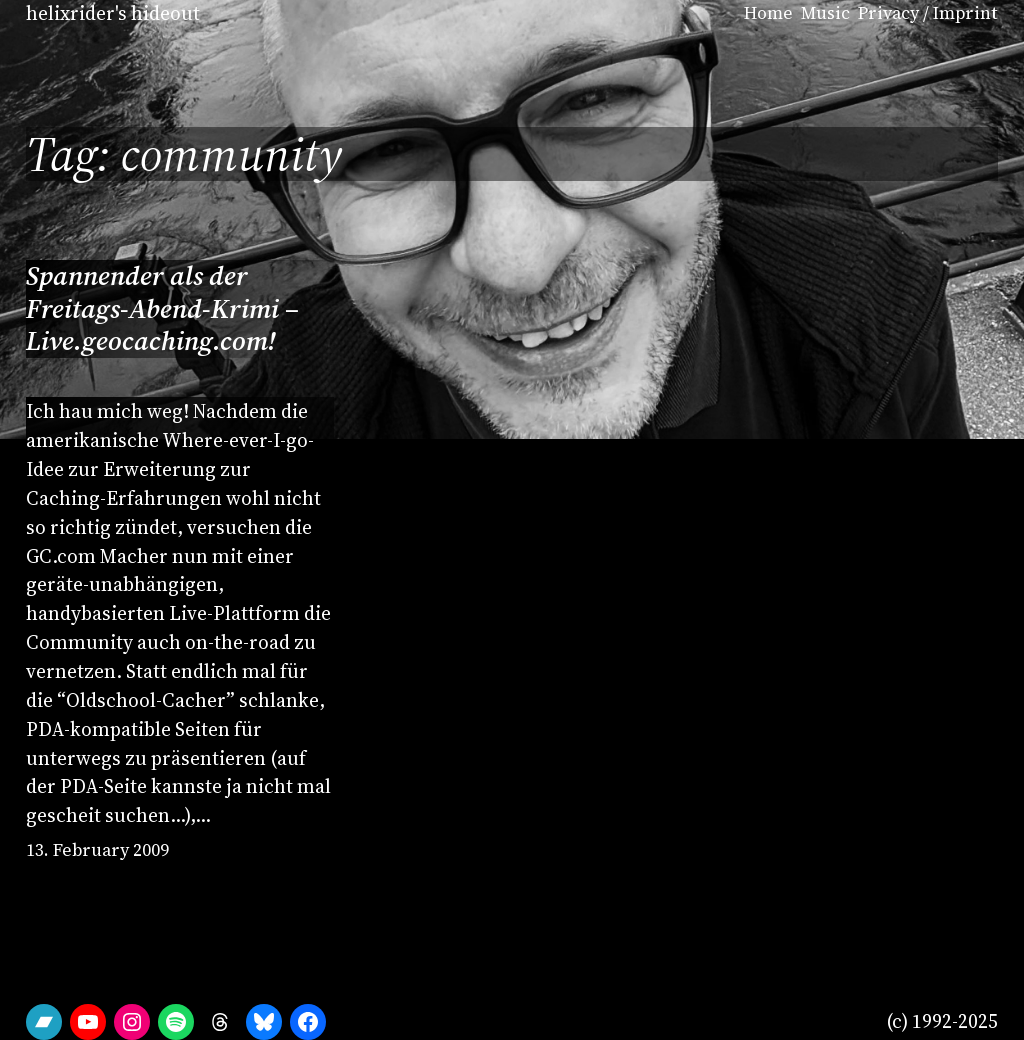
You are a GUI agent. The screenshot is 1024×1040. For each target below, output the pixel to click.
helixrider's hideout (113, 13)
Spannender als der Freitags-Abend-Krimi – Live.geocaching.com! (162, 309)
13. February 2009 (97, 850)
